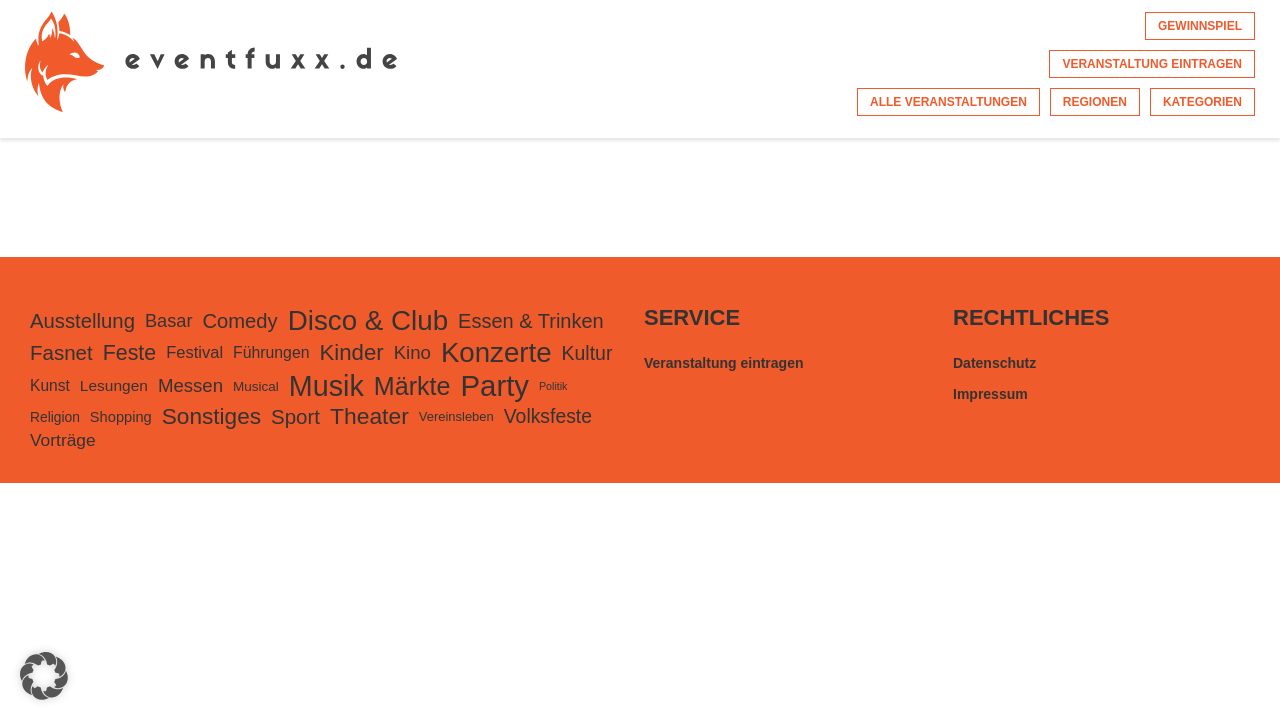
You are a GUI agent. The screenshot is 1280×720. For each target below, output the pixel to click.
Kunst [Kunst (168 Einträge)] (50, 385)
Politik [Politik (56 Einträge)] (553, 386)
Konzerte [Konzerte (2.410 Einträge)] (496, 352)
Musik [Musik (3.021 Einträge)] (326, 386)
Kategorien (1202, 102)
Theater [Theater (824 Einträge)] (369, 416)
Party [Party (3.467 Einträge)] (495, 385)
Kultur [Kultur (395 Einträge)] (587, 353)
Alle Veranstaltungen (948, 102)
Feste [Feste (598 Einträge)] (129, 353)
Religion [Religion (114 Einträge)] (55, 417)
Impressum (990, 394)
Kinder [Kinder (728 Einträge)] (351, 352)
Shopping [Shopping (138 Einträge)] (121, 417)
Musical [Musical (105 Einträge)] (256, 386)
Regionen (1095, 102)
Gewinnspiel (1200, 26)
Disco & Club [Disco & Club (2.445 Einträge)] (368, 320)
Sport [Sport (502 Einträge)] (295, 416)
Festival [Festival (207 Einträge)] (194, 352)
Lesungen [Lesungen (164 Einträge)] (114, 385)
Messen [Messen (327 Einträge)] (190, 385)
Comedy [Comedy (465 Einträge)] (240, 321)
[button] (44, 676)
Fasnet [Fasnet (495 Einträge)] (61, 352)
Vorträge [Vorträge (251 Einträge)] (63, 440)
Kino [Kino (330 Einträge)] (412, 352)
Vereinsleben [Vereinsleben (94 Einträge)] (456, 416)
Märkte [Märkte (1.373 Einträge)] (412, 386)
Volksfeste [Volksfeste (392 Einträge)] (548, 416)
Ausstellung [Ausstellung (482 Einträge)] (82, 321)
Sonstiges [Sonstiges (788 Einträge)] (211, 416)
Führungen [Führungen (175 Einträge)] (271, 352)
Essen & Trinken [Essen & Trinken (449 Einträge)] (531, 321)
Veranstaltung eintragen (1152, 64)
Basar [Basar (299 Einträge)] (169, 321)
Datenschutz (994, 363)
